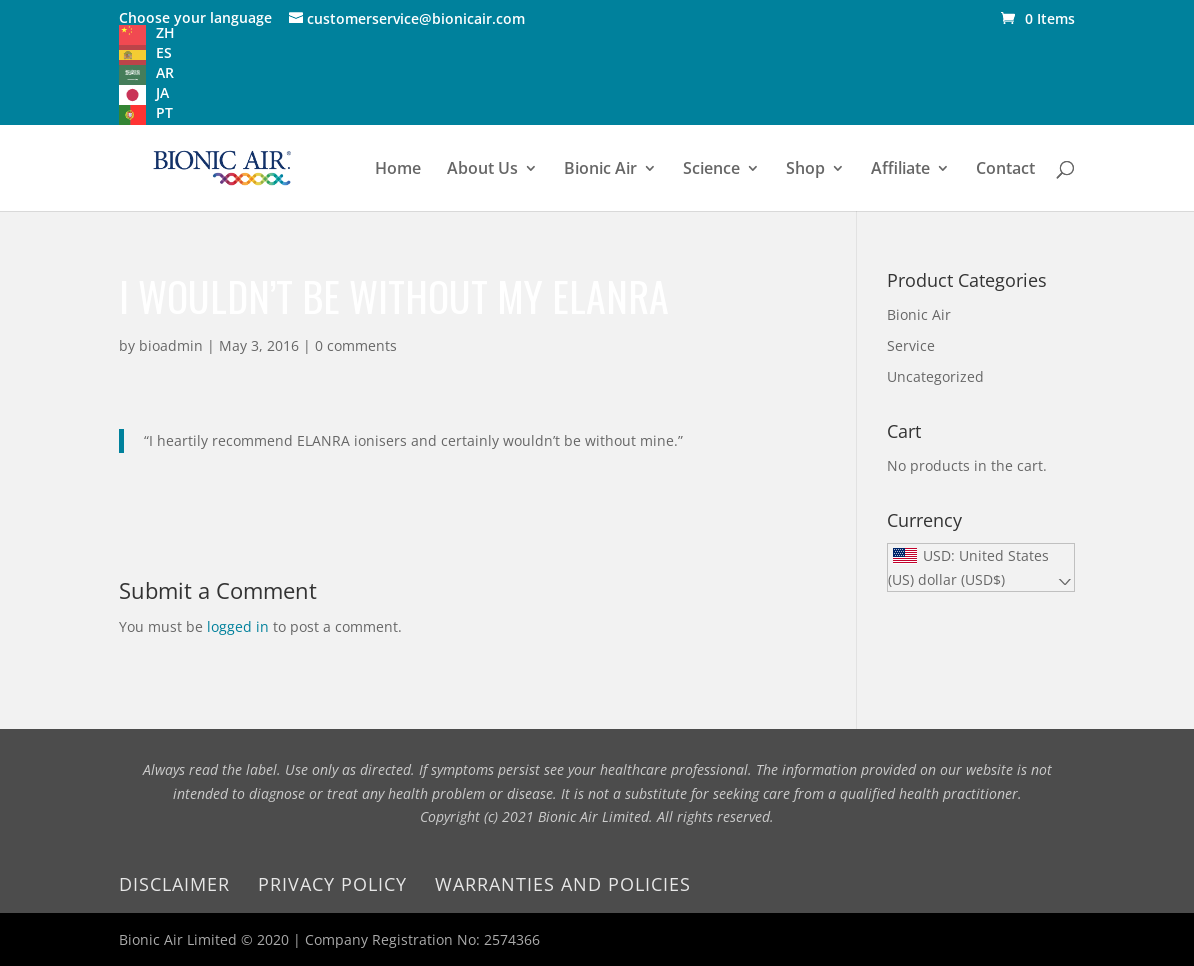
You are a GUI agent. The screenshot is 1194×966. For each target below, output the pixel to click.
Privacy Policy (332, 884)
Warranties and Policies (563, 884)
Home (398, 170)
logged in (238, 626)
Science (711, 170)
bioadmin (171, 345)
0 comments (356, 345)
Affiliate (900, 170)
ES (164, 52)
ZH (165, 32)
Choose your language (195, 17)
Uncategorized (935, 376)
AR (165, 72)
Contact (1005, 170)
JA (162, 92)
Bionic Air (600, 170)
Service (911, 345)
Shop (805, 170)
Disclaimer (174, 884)
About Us (482, 170)
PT (164, 112)
